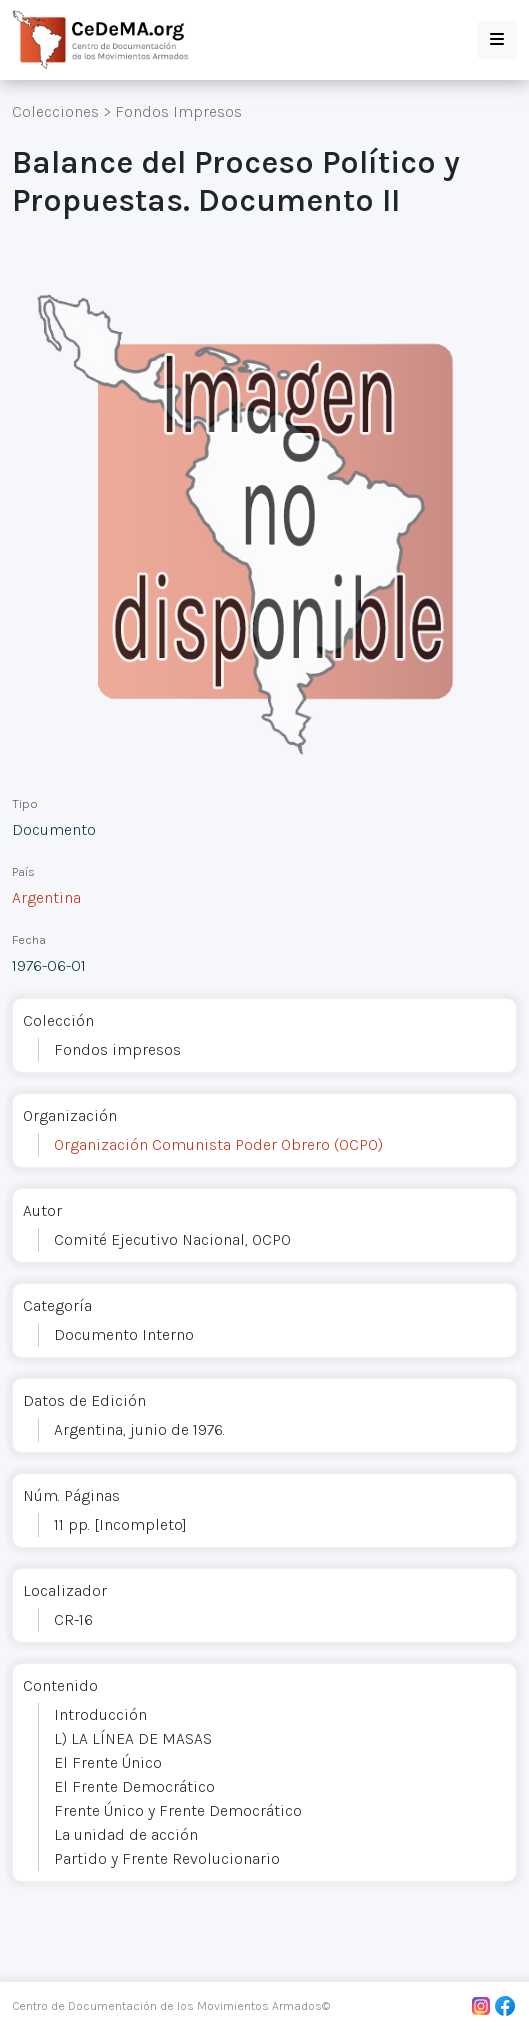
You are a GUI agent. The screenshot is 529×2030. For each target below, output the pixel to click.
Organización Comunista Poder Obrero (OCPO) (218, 1144)
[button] (497, 40)
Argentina (46, 897)
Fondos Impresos (178, 111)
